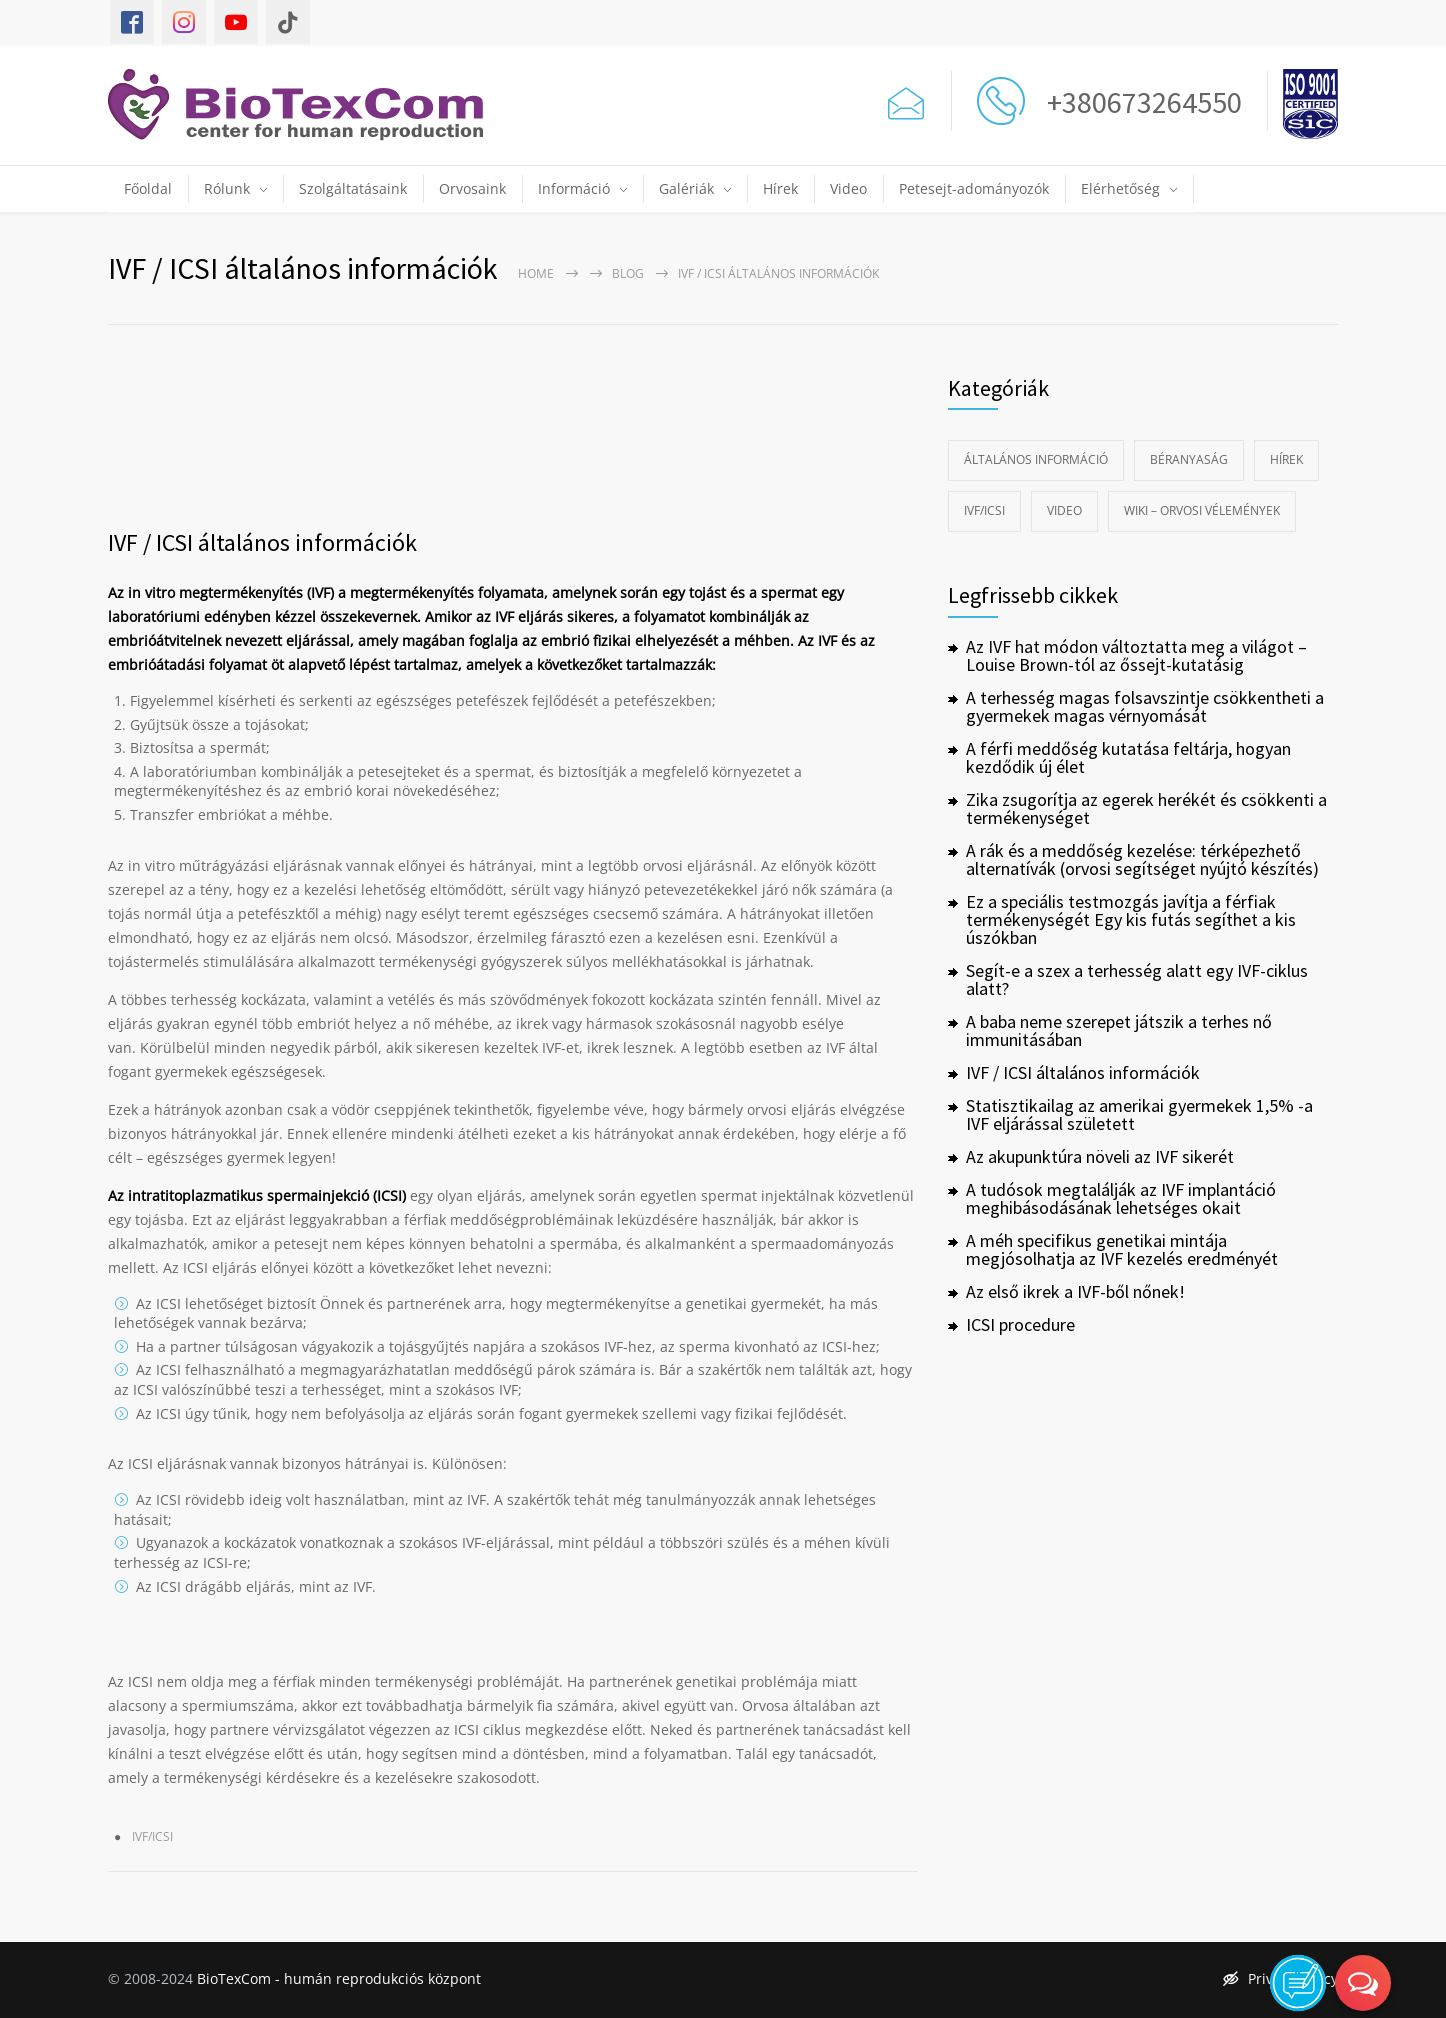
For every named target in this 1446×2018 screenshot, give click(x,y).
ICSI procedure (1020, 1324)
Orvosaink (472, 188)
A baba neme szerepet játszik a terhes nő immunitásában (1119, 1030)
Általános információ (1036, 459)
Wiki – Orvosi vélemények (1202, 510)
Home (536, 273)
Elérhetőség (1120, 188)
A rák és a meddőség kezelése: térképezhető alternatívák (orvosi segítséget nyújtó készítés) (1142, 859)
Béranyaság (1189, 459)
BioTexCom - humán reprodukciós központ (339, 1978)
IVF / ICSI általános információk (262, 542)
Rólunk (227, 188)
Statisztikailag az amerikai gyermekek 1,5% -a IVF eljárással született (1139, 1114)
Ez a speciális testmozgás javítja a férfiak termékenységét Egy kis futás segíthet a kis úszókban (1131, 919)
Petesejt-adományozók (974, 188)
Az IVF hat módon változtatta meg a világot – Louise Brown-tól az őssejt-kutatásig (1136, 655)
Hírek (780, 188)
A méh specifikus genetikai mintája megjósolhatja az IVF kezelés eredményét (1122, 1249)
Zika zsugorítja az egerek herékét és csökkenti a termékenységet (1146, 808)
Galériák (686, 188)
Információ (574, 188)
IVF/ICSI (152, 1836)
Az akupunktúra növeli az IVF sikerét (1100, 1156)
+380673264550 (1138, 102)
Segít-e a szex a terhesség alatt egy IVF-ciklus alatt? (1137, 979)
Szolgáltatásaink (353, 188)
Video (848, 188)
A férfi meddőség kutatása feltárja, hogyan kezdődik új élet (1128, 757)
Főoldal (148, 188)
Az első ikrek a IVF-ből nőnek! (1075, 1291)
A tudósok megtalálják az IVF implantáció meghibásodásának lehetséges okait (1121, 1198)
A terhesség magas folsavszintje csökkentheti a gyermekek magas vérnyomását (1145, 706)
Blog (628, 273)
